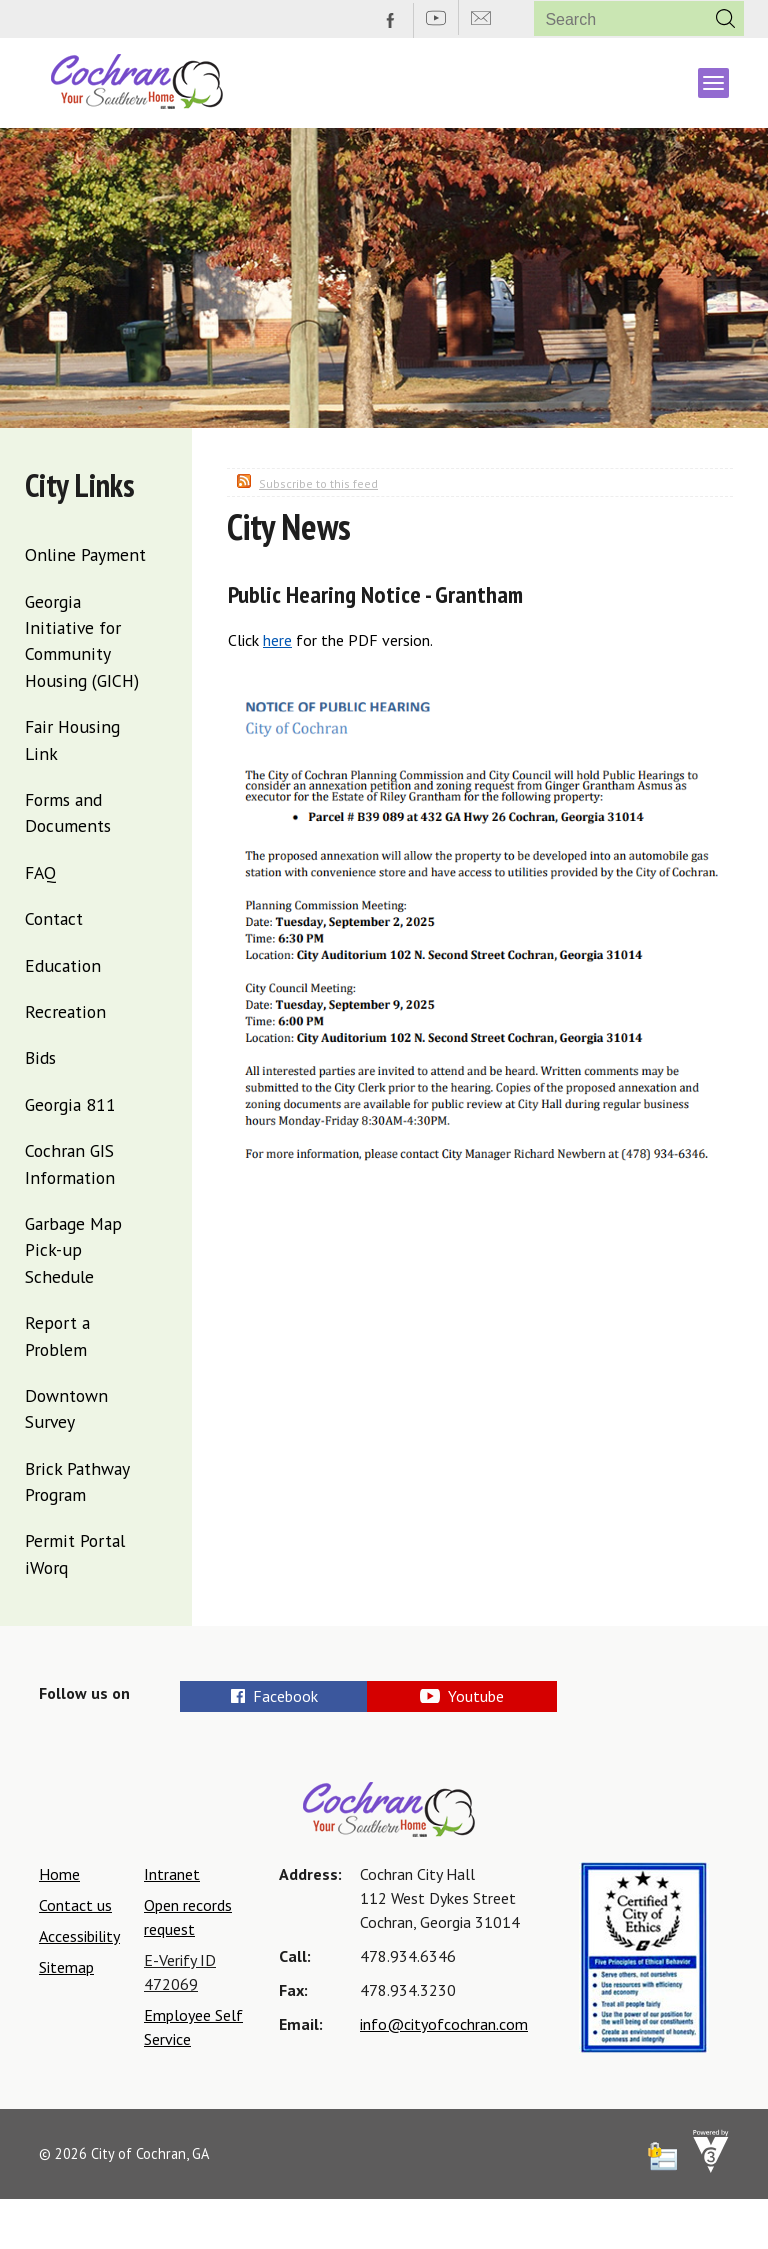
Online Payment (85, 554)
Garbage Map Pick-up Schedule (73, 1250)
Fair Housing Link (72, 739)
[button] (725, 18)
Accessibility (79, 1936)
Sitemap (66, 1967)
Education (63, 965)
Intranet (172, 1874)
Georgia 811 (70, 1104)
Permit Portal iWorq (75, 1553)
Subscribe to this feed (318, 483)
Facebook (275, 1696)
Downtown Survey (66, 1408)
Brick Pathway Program (77, 1481)
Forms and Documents (68, 812)
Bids (40, 1057)
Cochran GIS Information (70, 1163)
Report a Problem (57, 1335)
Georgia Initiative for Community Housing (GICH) (82, 641)
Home (59, 1874)
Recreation (65, 1011)
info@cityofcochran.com (444, 2024)
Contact (54, 918)
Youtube (525, 1696)
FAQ (40, 872)
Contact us (75, 1905)
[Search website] (612, 19)
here (277, 640)
